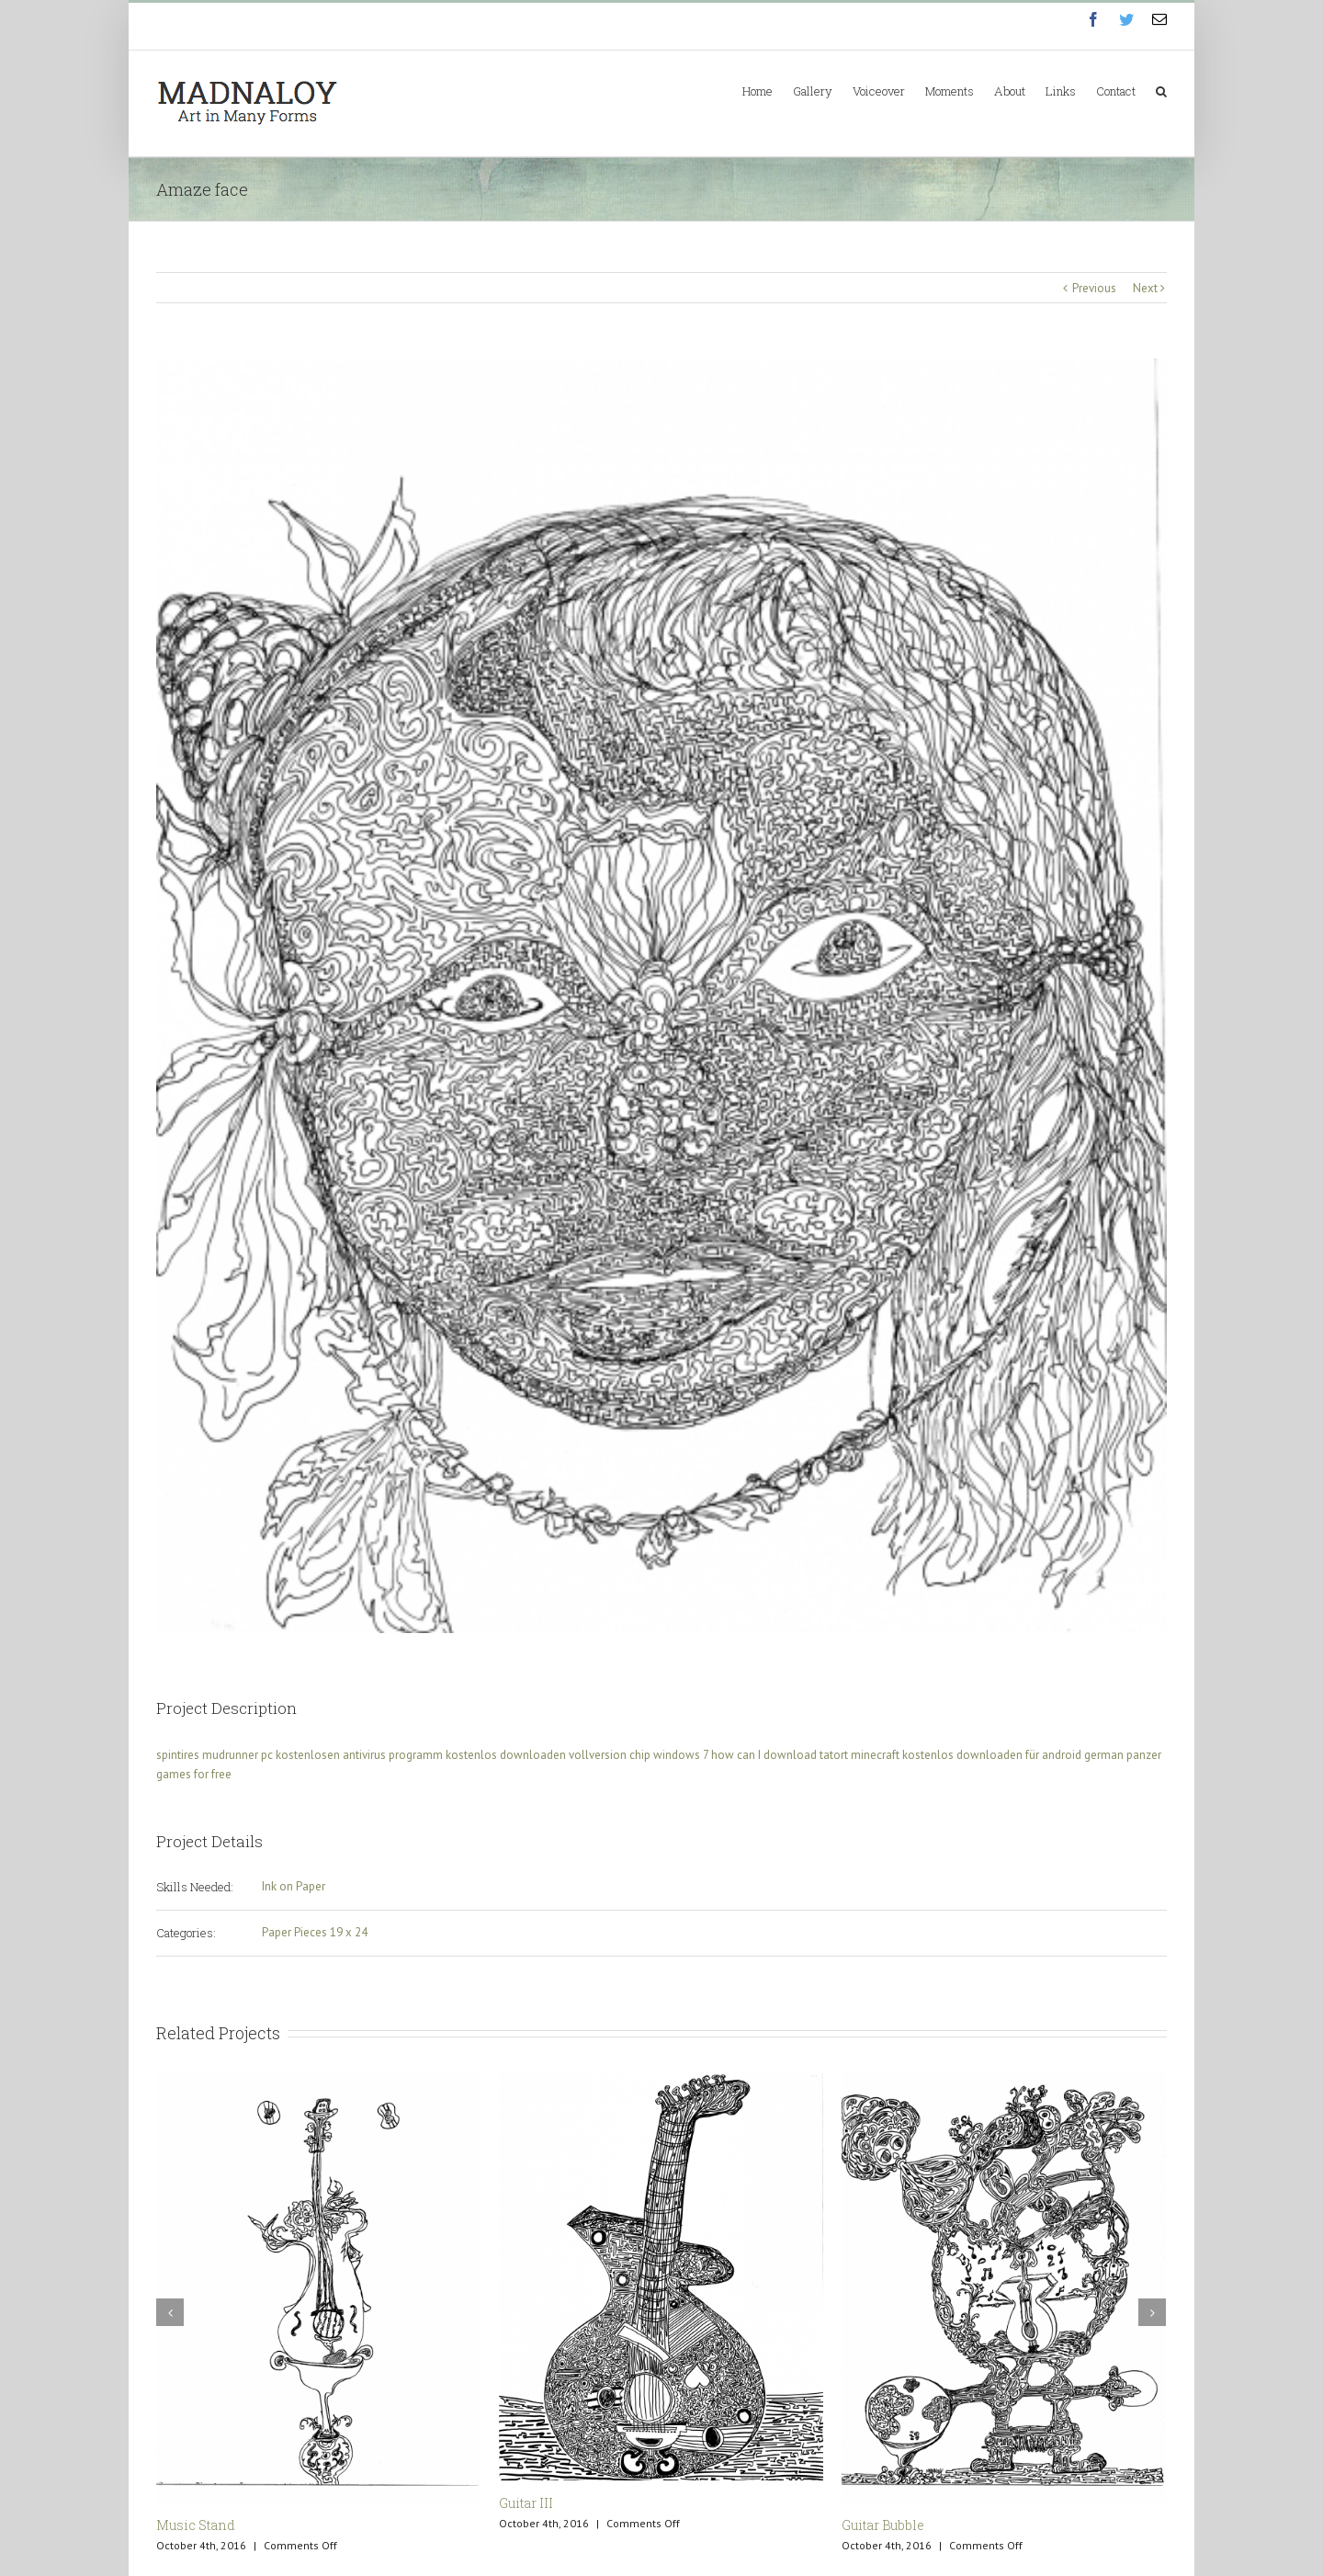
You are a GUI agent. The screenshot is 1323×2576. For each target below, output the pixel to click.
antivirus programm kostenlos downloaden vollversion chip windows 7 (525, 1755)
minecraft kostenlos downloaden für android (966, 1755)
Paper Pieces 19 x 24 (315, 1932)
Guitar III (526, 2503)
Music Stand (195, 2525)
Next (1145, 288)
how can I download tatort (779, 1755)
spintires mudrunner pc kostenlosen (248, 1755)
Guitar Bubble (883, 2525)
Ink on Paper (293, 1886)
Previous (1094, 288)
